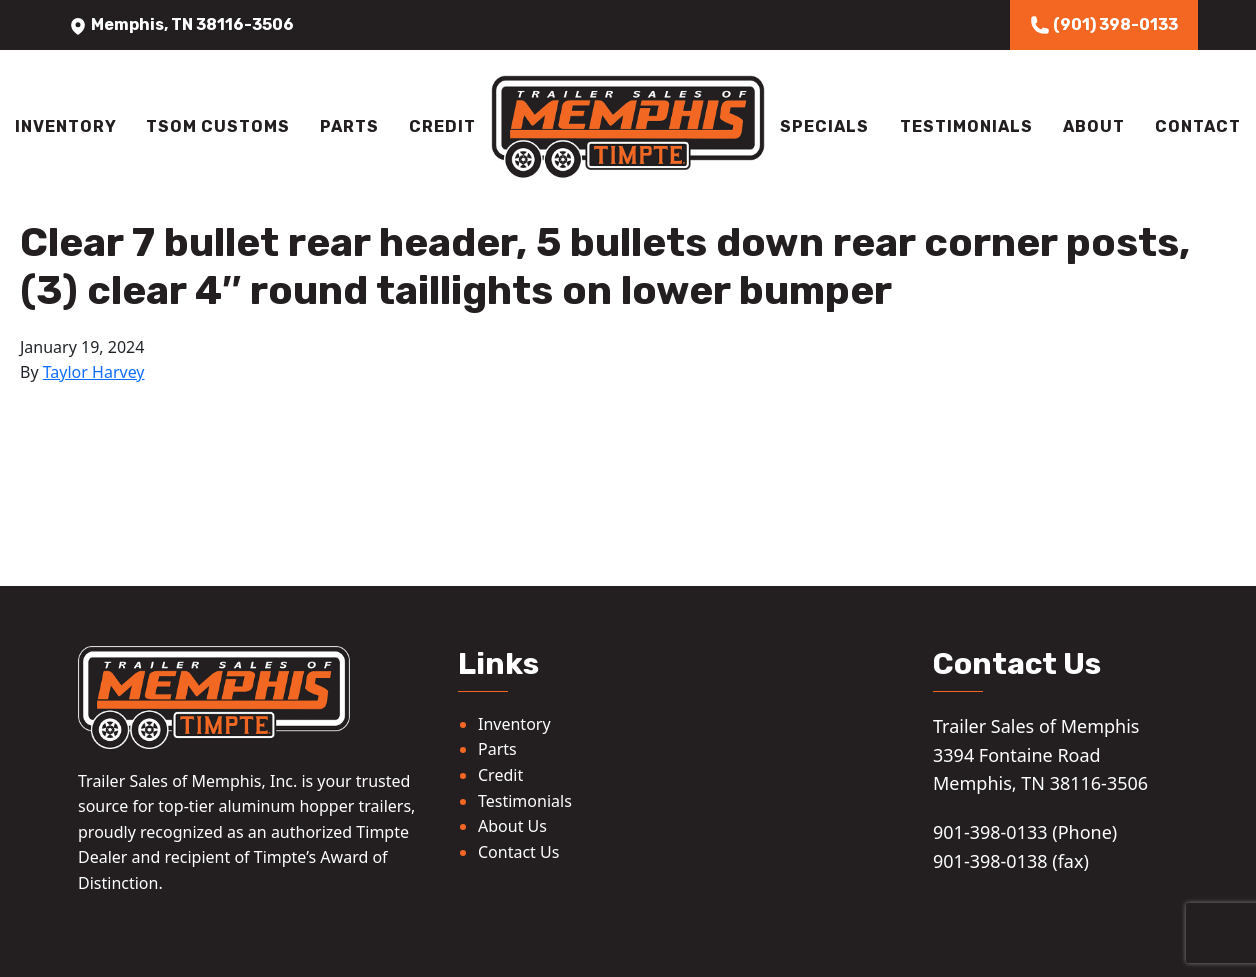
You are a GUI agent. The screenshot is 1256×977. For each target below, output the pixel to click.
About (1094, 126)
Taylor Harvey (94, 372)
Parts (349, 126)
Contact (1198, 126)
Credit (442, 126)
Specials (824, 126)
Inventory (66, 126)
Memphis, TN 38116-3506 (181, 24)
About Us (512, 826)
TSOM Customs (218, 126)
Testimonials (966, 126)
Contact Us (518, 852)
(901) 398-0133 (1104, 25)
